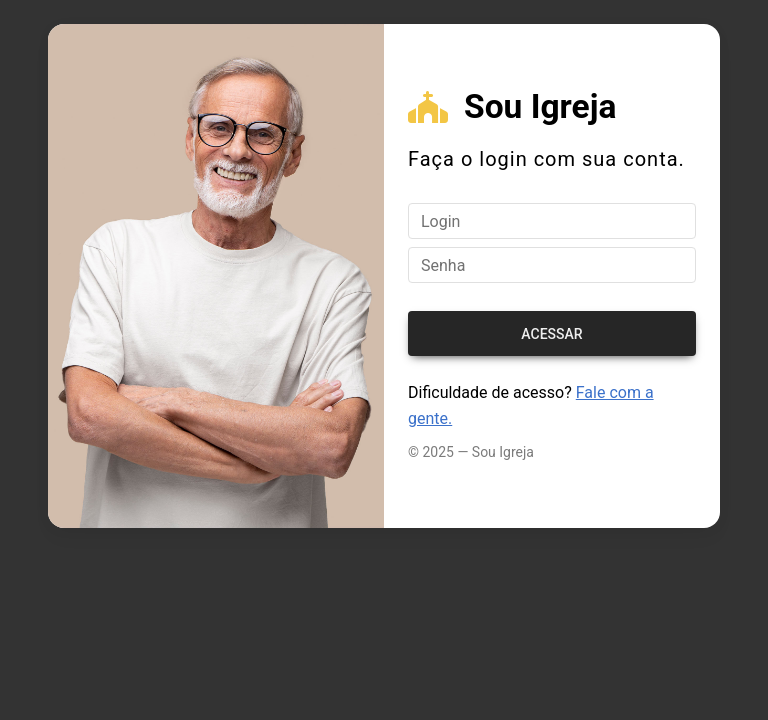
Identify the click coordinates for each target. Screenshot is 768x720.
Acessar (551, 334)
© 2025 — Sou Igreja (471, 452)
